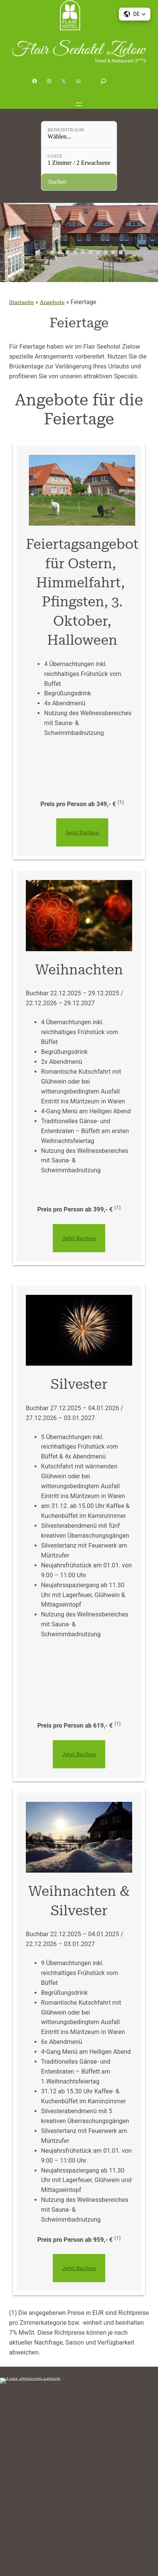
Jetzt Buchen (79, 832)
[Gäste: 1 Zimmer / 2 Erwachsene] (78, 161)
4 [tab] (60, 252)
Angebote (46, 302)
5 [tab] (68, 252)
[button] (134, 14)
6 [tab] (75, 252)
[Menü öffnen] (79, 104)
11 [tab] (113, 252)
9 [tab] (98, 252)
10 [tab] (105, 252)
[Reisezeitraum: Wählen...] (78, 134)
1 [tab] (37, 252)
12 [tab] (121, 252)
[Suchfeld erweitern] (103, 81)
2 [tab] (45, 252)
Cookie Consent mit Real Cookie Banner (44, 2571)
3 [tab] (52, 252)
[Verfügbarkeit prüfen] (78, 182)
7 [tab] (83, 252)
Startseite (19, 302)
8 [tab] (90, 252)
